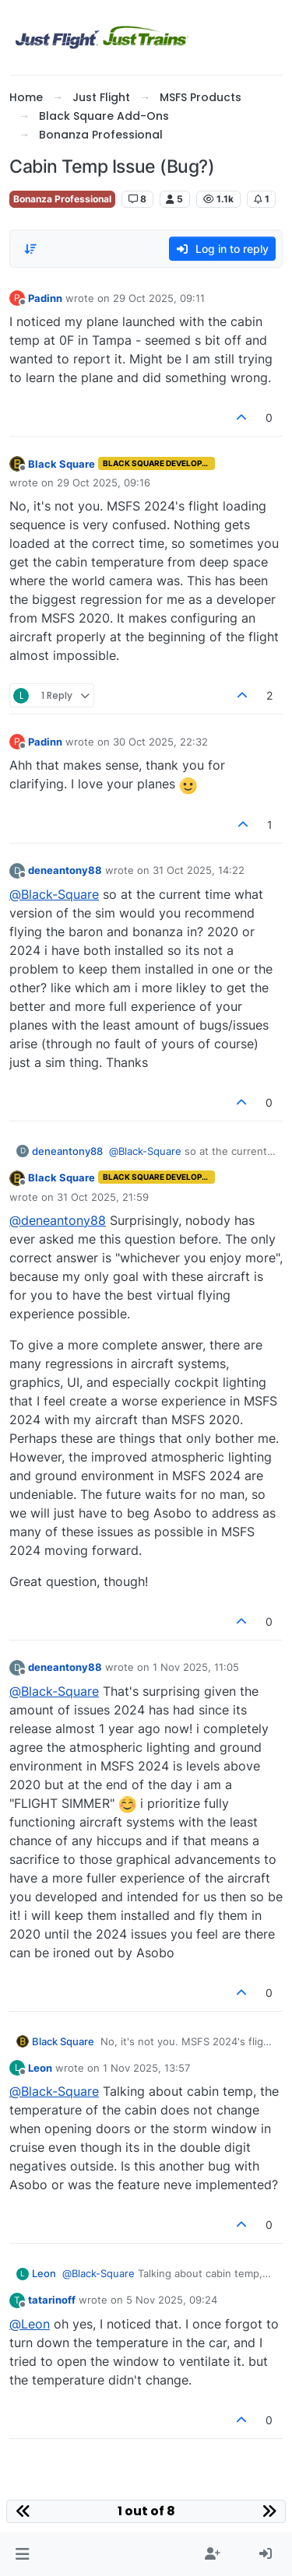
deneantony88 (65, 870)
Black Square (61, 464)
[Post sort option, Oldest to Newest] (30, 249)
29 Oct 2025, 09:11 (159, 298)
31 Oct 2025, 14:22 (199, 870)
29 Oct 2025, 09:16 (103, 482)
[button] (22, 2554)
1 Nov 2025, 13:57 (146, 2068)
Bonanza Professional (62, 199)
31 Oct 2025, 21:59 (103, 1197)
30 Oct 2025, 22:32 (160, 741)
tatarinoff (52, 2299)
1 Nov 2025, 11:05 (196, 1667)
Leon (40, 2068)
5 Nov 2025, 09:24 (171, 2299)
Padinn (45, 298)
